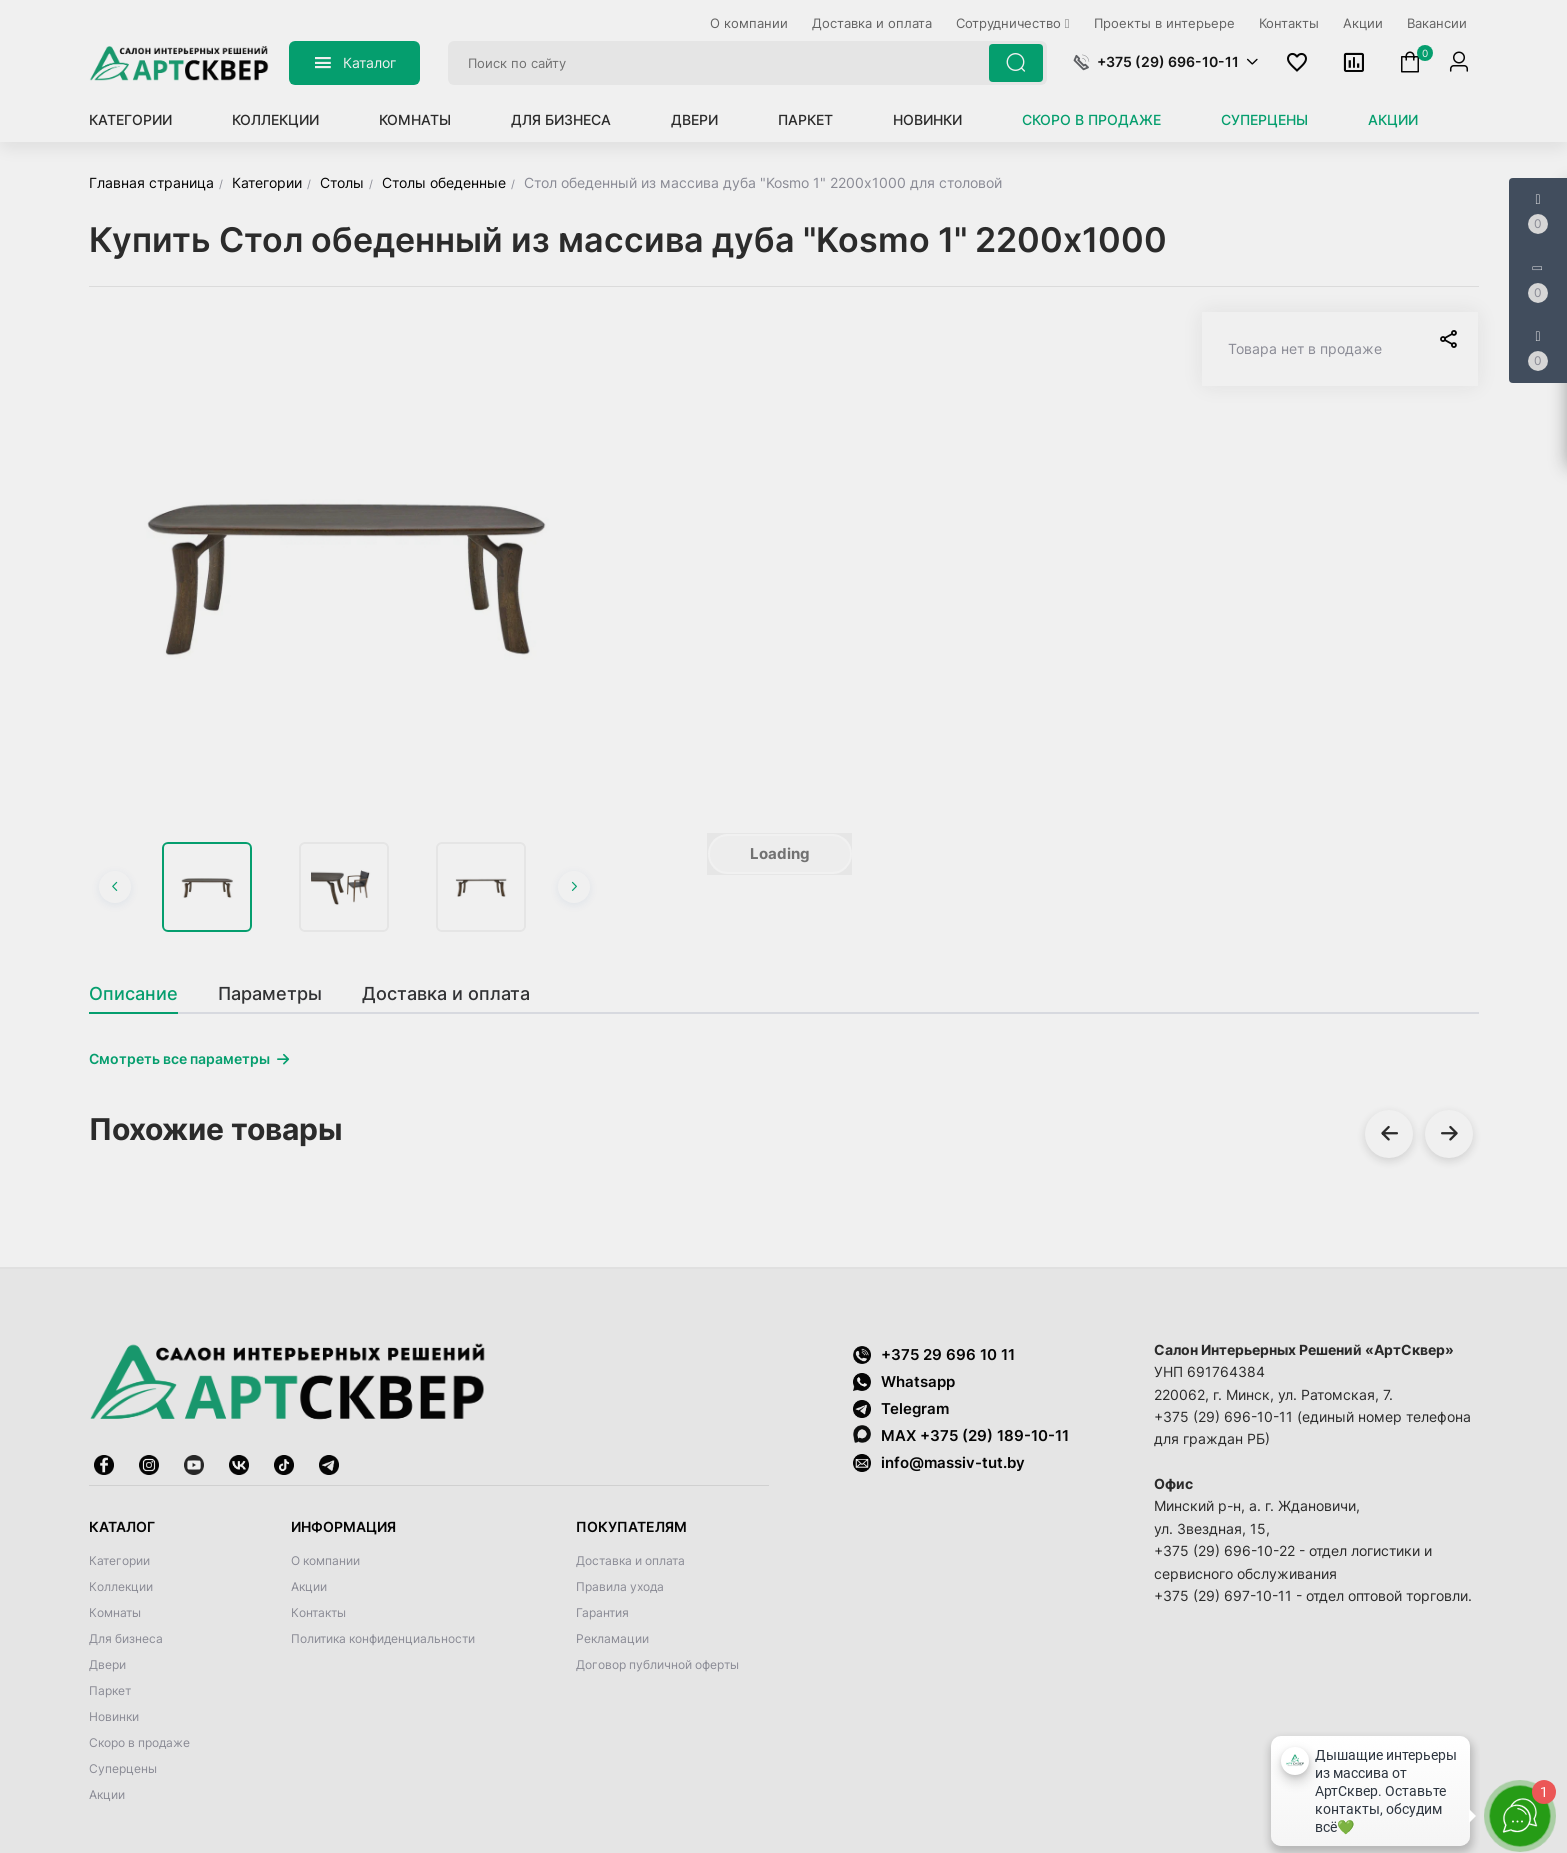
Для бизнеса (561, 119)
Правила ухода (620, 1586)
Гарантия (602, 1612)
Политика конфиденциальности (383, 1638)
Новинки (927, 119)
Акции (1393, 119)
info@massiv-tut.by (953, 1462)
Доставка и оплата (630, 1560)
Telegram (901, 1408)
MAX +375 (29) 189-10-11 (961, 1435)
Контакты (318, 1612)
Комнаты (415, 119)
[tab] (143, 994)
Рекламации (612, 1638)
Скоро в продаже (1091, 119)
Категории (130, 119)
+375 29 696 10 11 (934, 1354)
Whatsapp (904, 1381)
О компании (325, 1560)
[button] (1165, 62)
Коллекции (275, 119)
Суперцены (1264, 119)
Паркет (805, 119)
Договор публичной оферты (657, 1664)
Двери (694, 119)
